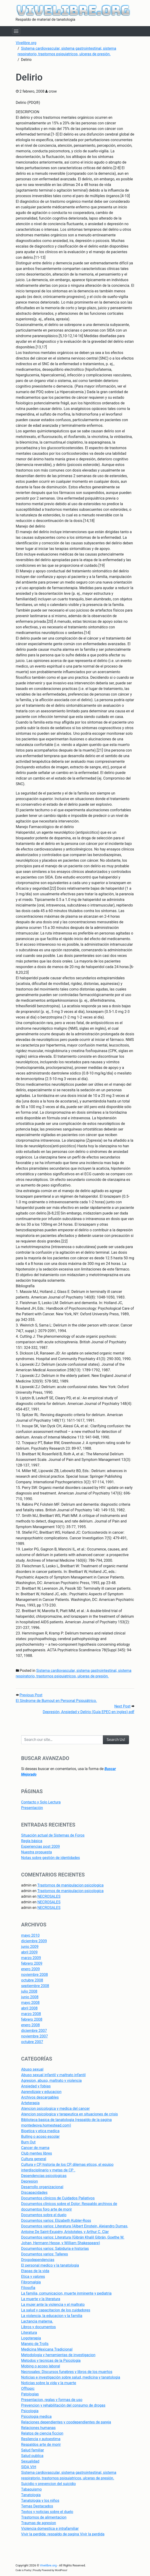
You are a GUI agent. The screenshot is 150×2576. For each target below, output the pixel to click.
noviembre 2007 (34, 2036)
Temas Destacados (37, 2506)
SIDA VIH (28, 2467)
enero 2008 (30, 2025)
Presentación (32, 1808)
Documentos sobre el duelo (43, 2215)
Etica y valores (33, 2276)
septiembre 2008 (35, 1986)
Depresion (29, 2181)
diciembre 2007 (34, 2030)
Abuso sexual (32, 2069)
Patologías (30, 2394)
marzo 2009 (31, 1958)
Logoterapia (31, 2338)
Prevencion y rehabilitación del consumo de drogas (63, 2405)
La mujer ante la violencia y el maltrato (53, 2304)
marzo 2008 (31, 2014)
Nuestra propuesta (36, 1852)
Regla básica (31, 1841)
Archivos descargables (40, 2097)
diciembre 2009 (34, 1941)
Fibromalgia (31, 2282)
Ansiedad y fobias (36, 2086)
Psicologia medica (36, 2416)
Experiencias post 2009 (40, 1846)
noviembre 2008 (34, 1974)
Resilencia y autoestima (41, 2439)
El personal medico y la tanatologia (50, 2265)
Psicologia (29, 2411)
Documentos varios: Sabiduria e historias (55, 2248)
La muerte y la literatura (40, 2299)
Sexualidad (30, 2461)
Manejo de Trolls (35, 2344)
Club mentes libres (36, 2153)
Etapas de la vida (35, 2271)
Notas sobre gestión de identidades (50, 1857)
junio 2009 (29, 1946)
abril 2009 (29, 1952)
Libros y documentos (38, 2327)
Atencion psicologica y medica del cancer (55, 2108)
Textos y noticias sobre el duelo (47, 2512)
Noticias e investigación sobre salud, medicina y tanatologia (70, 2377)
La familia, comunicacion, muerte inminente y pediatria (66, 2293)
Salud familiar (32, 2450)
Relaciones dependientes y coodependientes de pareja (66, 2422)
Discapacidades (34, 2192)
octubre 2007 (32, 2042)
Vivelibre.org (48, 2565)
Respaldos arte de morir (41, 2444)
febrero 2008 (31, 2019)
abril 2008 (29, 2008)
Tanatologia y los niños (40, 2500)
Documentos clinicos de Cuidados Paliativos (58, 2198)
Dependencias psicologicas (44, 2176)
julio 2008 (29, 1991)
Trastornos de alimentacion (43, 2517)
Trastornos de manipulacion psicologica (70, 1885)
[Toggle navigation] (16, 31)
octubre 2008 (32, 1980)
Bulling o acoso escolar (40, 2136)
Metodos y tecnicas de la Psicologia (51, 2360)
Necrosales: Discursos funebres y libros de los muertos (66, 2372)
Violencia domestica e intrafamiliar (50, 2528)
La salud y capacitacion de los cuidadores (55, 2310)
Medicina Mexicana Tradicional (47, 2349)
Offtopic (28, 2388)
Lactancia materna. (37, 2321)
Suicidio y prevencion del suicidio (48, 2484)
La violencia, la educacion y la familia (51, 2316)
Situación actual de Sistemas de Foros (53, 1835)
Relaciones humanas (38, 2428)
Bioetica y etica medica (40, 2131)
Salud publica (32, 2456)
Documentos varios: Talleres (44, 2254)
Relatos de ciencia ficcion (42, 2433)
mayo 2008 (30, 2002)
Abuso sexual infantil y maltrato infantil (53, 2075)
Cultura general (33, 2159)
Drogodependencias (37, 2260)
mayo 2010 (30, 1935)
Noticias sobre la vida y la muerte (48, 2383)
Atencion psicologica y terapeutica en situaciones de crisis (69, 2114)
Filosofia (28, 2288)
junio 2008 (29, 1997)
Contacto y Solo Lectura (41, 1802)
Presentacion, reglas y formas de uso (52, 2400)
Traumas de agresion (38, 2523)
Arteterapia (30, 2103)
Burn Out (28, 2142)
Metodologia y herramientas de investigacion (58, 2355)
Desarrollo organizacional (42, 2187)
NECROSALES (48, 1896)
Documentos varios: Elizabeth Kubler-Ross (56, 2220)
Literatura (29, 2332)
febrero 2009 (31, 1963)
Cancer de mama (35, 2148)
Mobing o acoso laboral (40, 2366)
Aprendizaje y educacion (41, 2092)
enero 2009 (30, 1969)
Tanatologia (31, 2495)
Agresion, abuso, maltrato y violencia (51, 2080)
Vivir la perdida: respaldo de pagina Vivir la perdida (63, 2534)
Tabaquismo (31, 2489)
